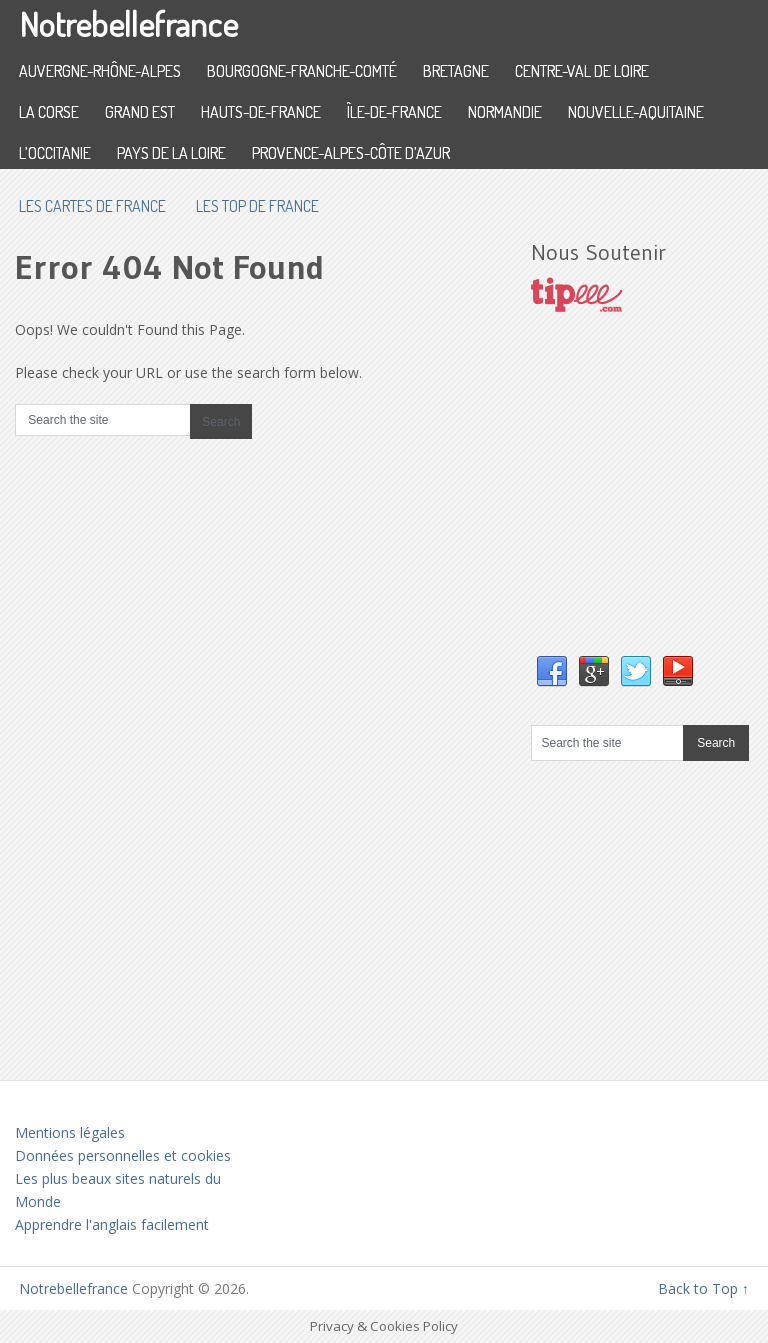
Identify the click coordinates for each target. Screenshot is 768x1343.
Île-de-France (394, 112)
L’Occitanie (55, 153)
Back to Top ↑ (703, 1288)
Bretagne (456, 71)
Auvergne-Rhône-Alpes (100, 71)
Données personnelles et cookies (123, 1155)
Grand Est (140, 112)
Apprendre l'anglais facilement (112, 1224)
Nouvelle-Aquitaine (636, 112)
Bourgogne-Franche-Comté (302, 71)
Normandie (505, 112)
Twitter (636, 672)
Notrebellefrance (128, 23)
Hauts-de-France (261, 112)
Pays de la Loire (171, 153)
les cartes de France (92, 206)
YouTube (678, 672)
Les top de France (257, 206)
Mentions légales (70, 1132)
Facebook (552, 672)
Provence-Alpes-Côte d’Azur (351, 153)
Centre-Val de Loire (582, 71)
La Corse (49, 112)
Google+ (594, 672)
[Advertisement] (649, 504)
